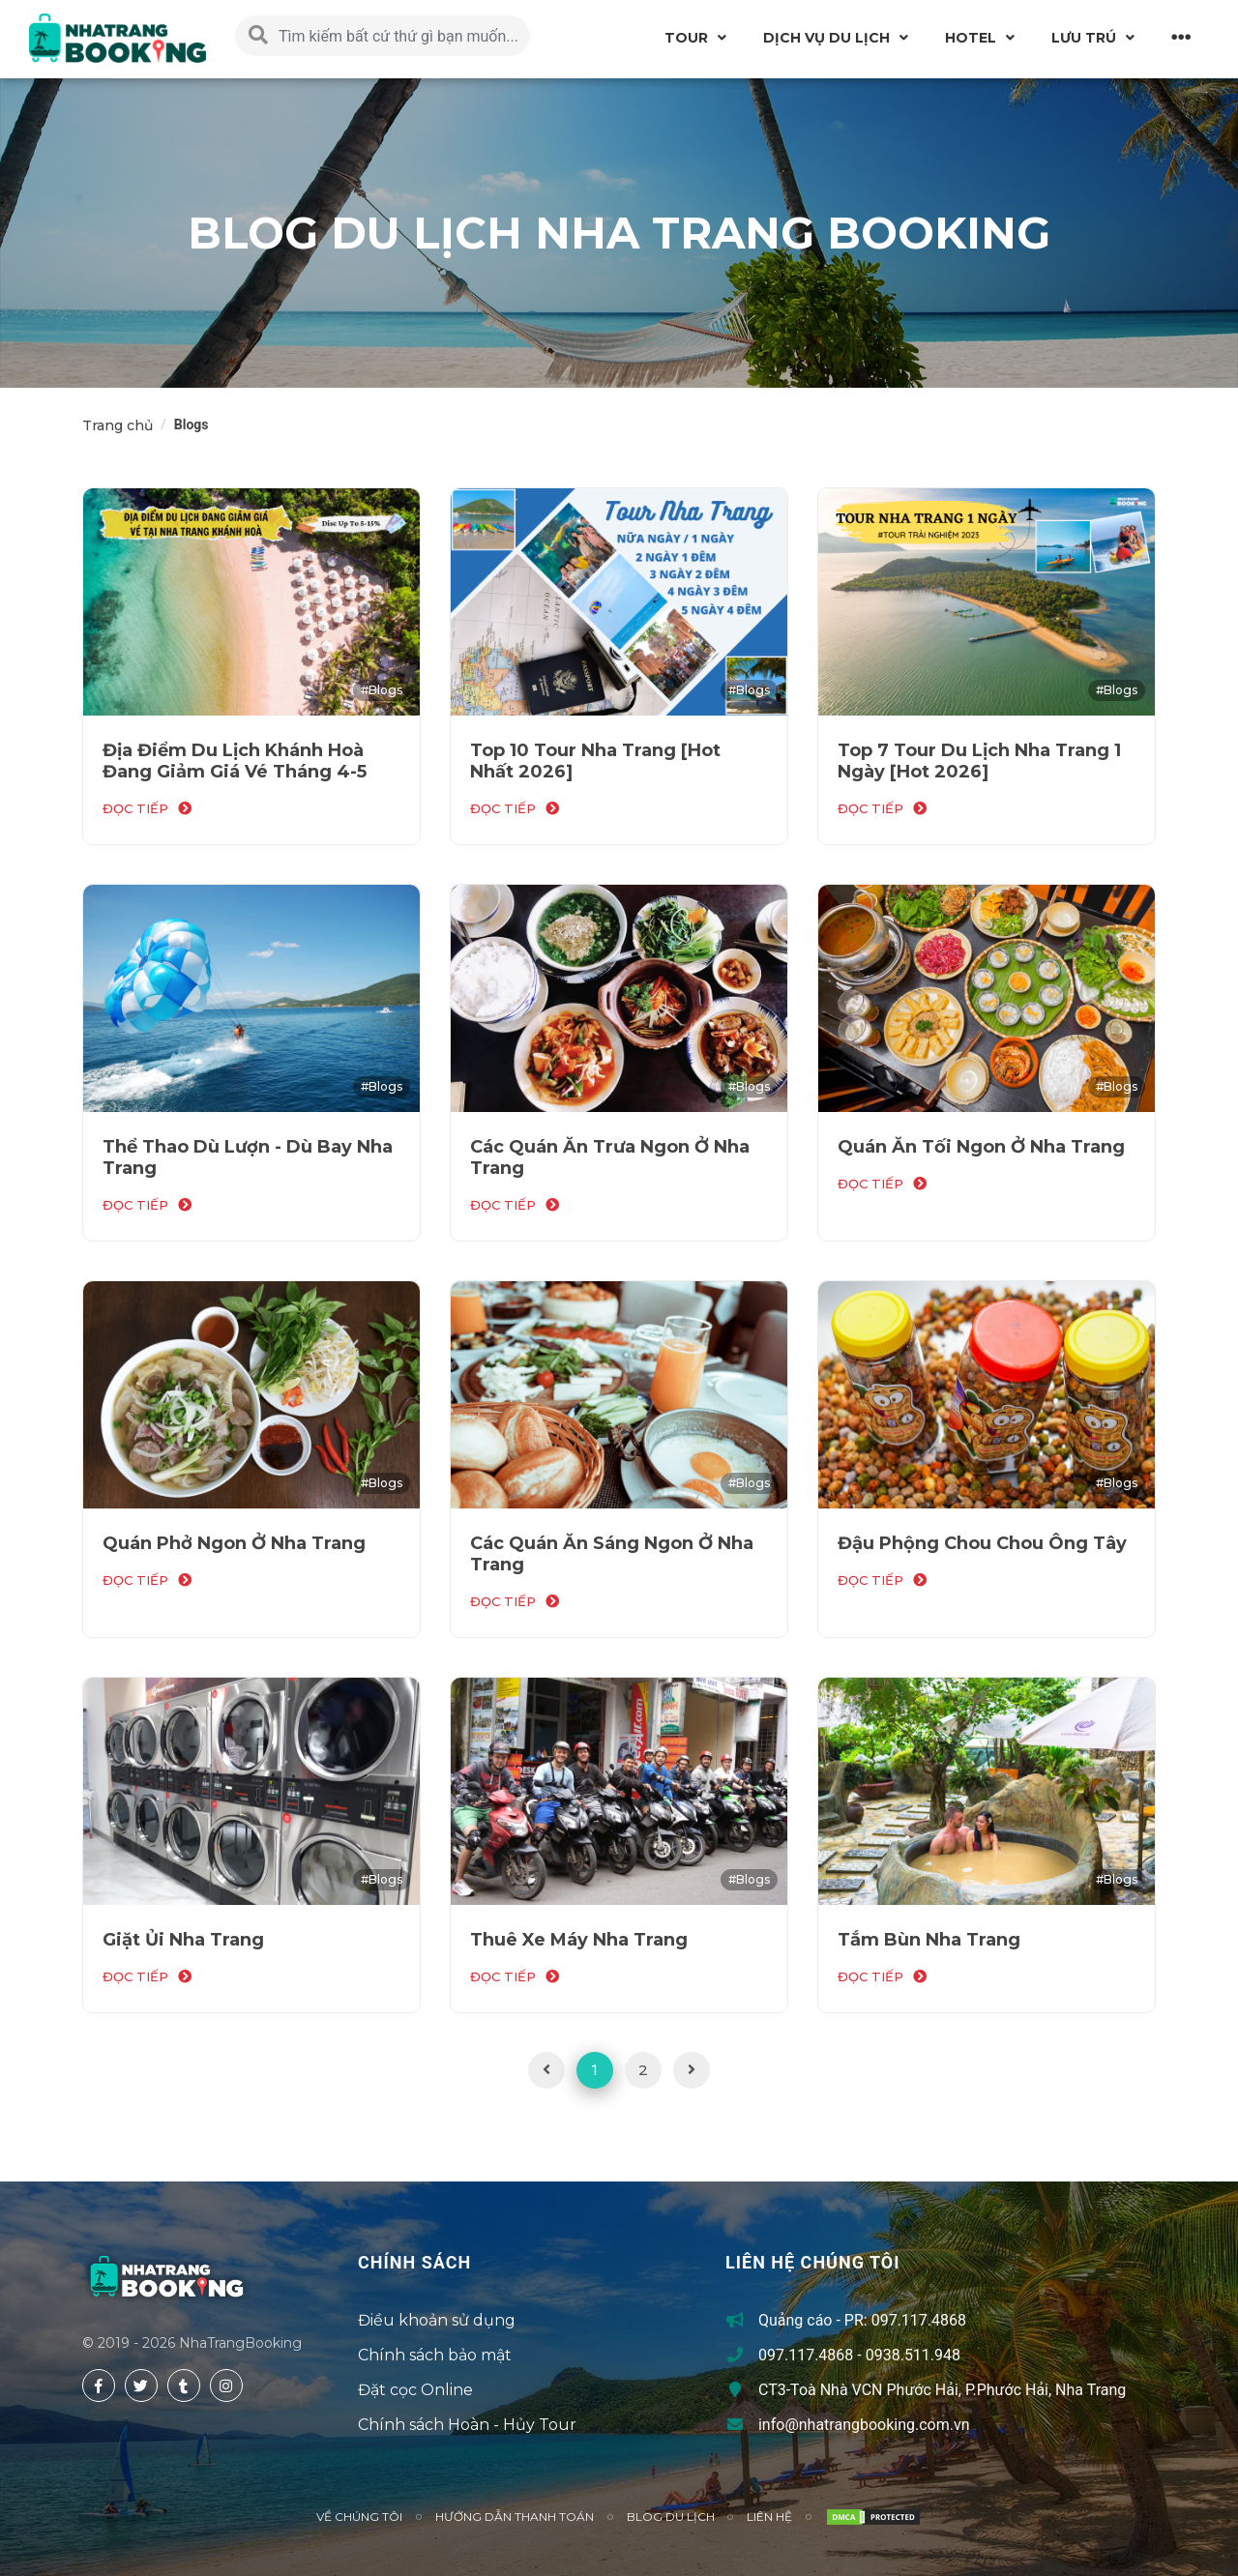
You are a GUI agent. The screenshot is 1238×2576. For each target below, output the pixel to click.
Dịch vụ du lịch (826, 37)
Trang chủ (117, 425)
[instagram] (226, 2385)
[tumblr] (183, 2385)
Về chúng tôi (359, 2516)
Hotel (970, 37)
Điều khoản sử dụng (437, 2320)
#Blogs (381, 690)
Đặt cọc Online (415, 2390)
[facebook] (98, 2385)
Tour (686, 37)
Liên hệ (769, 2516)
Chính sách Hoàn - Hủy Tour (467, 2424)
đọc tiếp (135, 808)
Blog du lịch (671, 2516)
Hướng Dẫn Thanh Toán (514, 2516)
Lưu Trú (1083, 37)
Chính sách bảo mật (435, 2355)
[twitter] (141, 2385)
